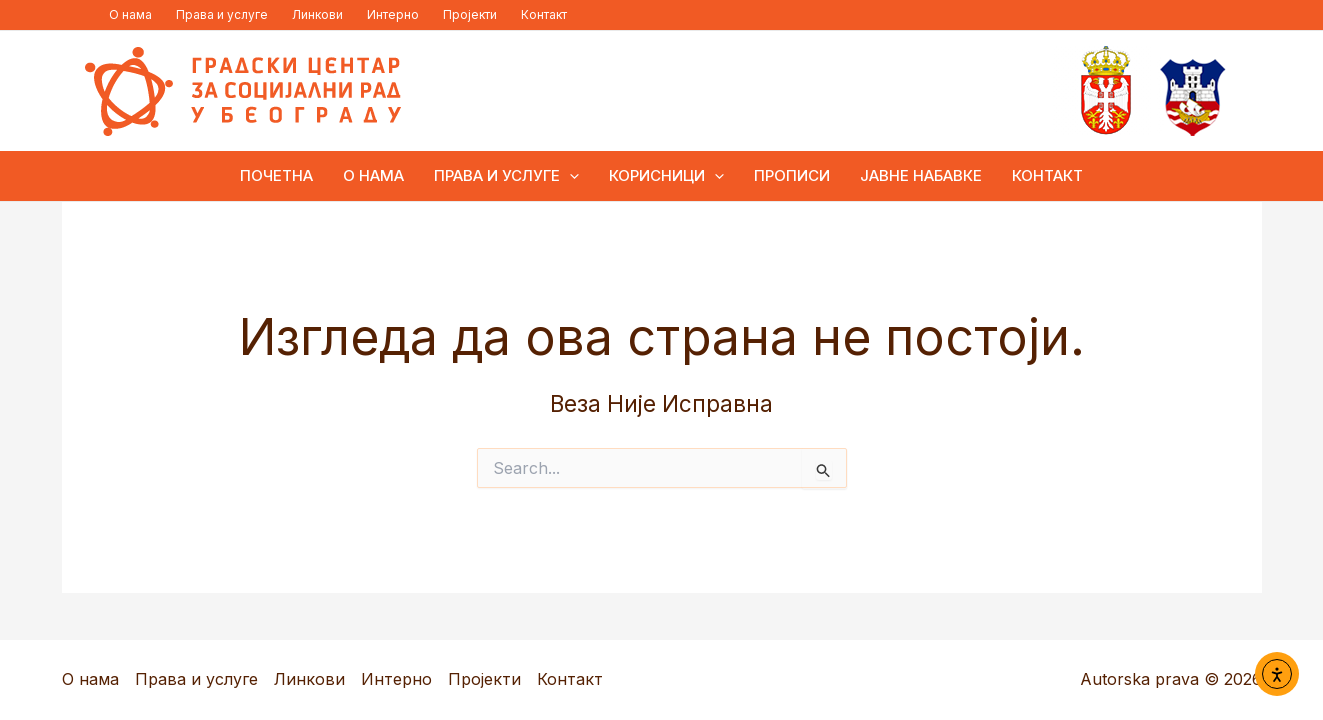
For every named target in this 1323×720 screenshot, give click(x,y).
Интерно (393, 14)
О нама (130, 14)
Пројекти (470, 14)
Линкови (317, 14)
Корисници (666, 176)
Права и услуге (222, 14)
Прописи (792, 175)
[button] (569, 176)
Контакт (544, 14)
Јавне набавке (921, 175)
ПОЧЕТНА (276, 175)
